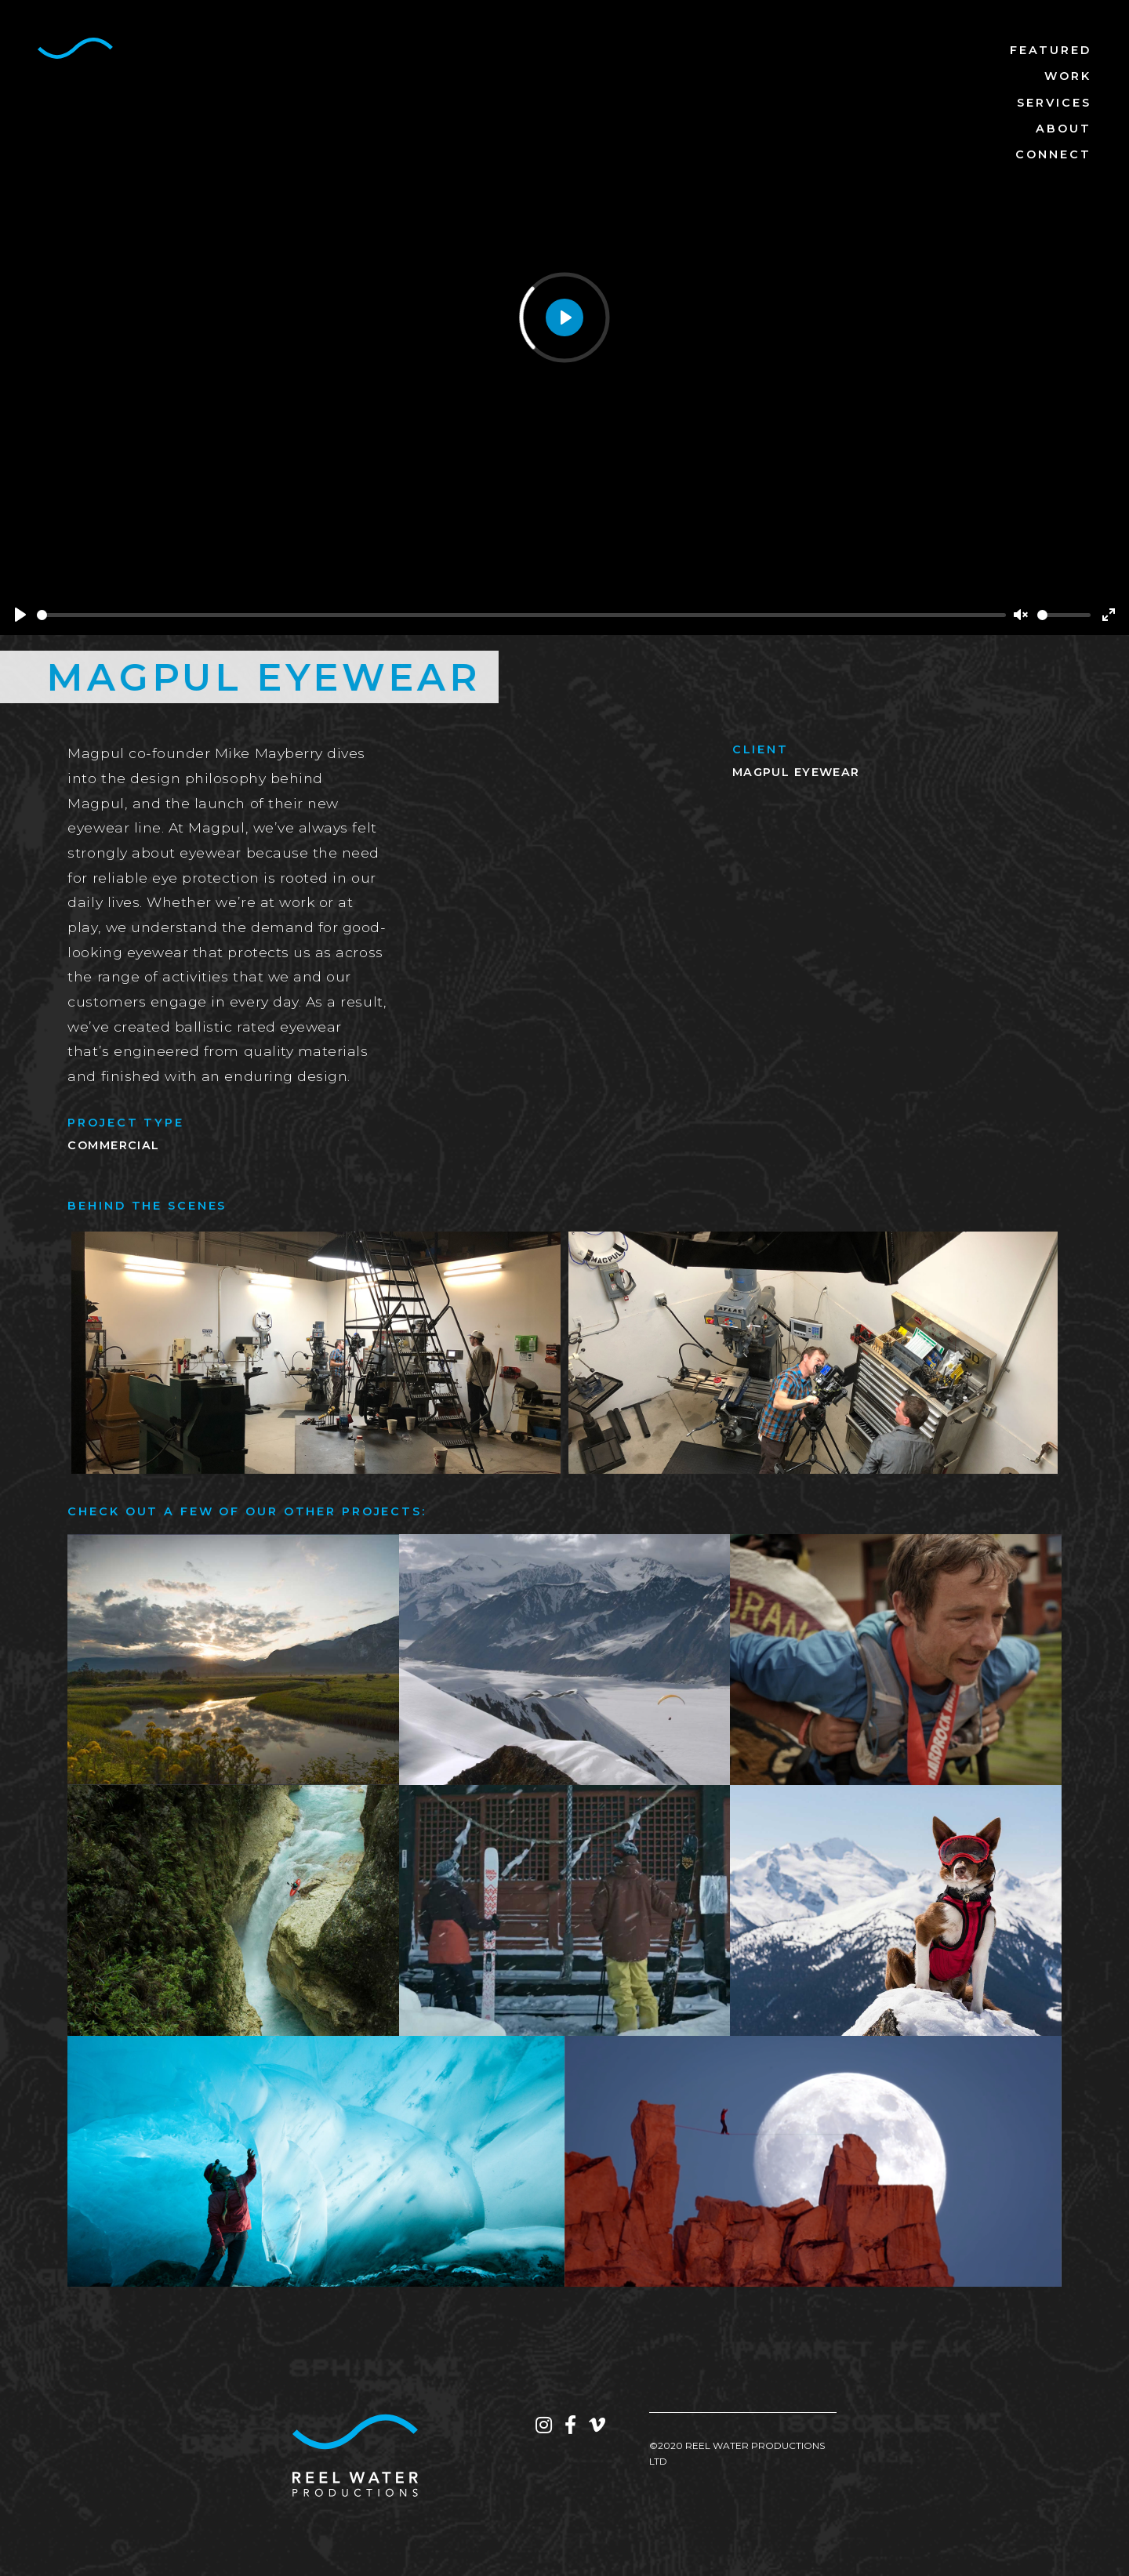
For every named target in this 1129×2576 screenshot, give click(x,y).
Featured (1050, 50)
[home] (75, 48)
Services (1054, 103)
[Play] (20, 614)
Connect (1053, 154)
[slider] (521, 615)
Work (1067, 76)
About (1063, 129)
